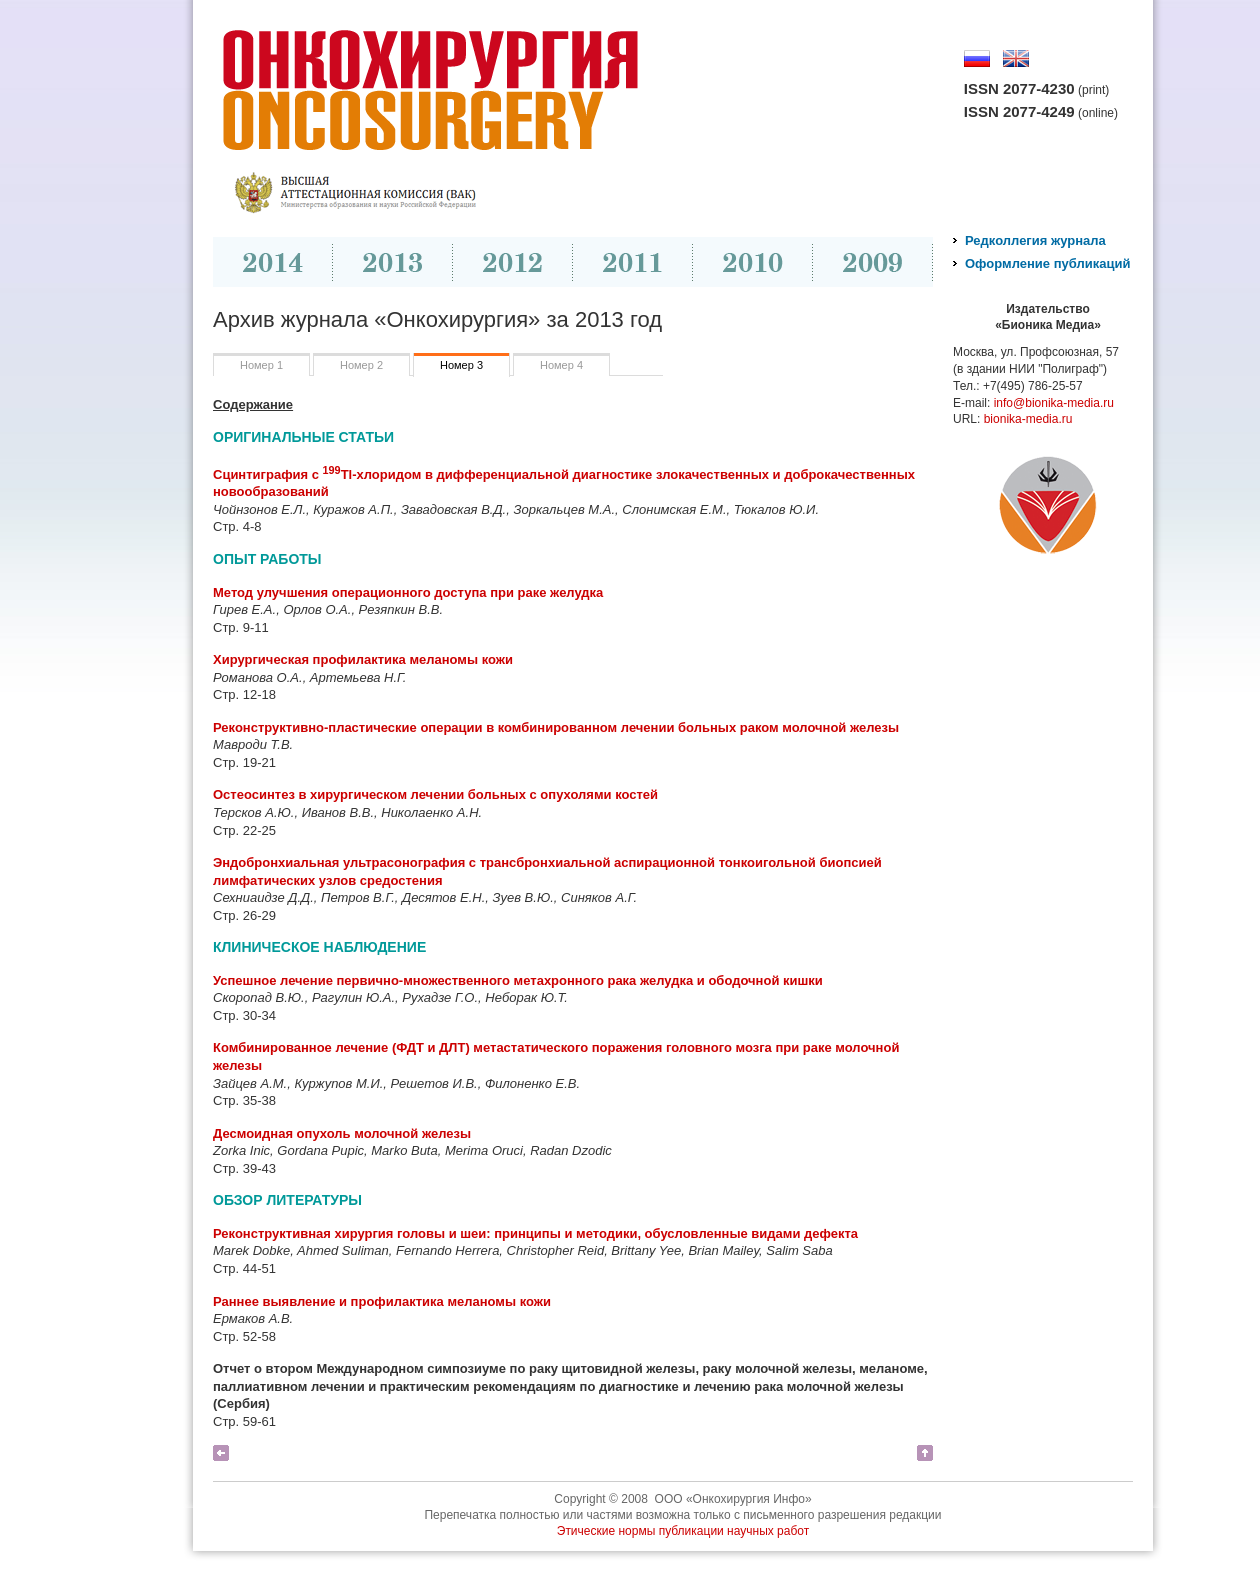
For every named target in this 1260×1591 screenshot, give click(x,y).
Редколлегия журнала (1035, 240)
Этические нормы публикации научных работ (683, 1531)
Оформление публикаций (1047, 263)
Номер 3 (461, 365)
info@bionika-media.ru (1054, 403)
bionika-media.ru (1028, 419)
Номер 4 (561, 365)
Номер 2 (361, 365)
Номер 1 (261, 365)
